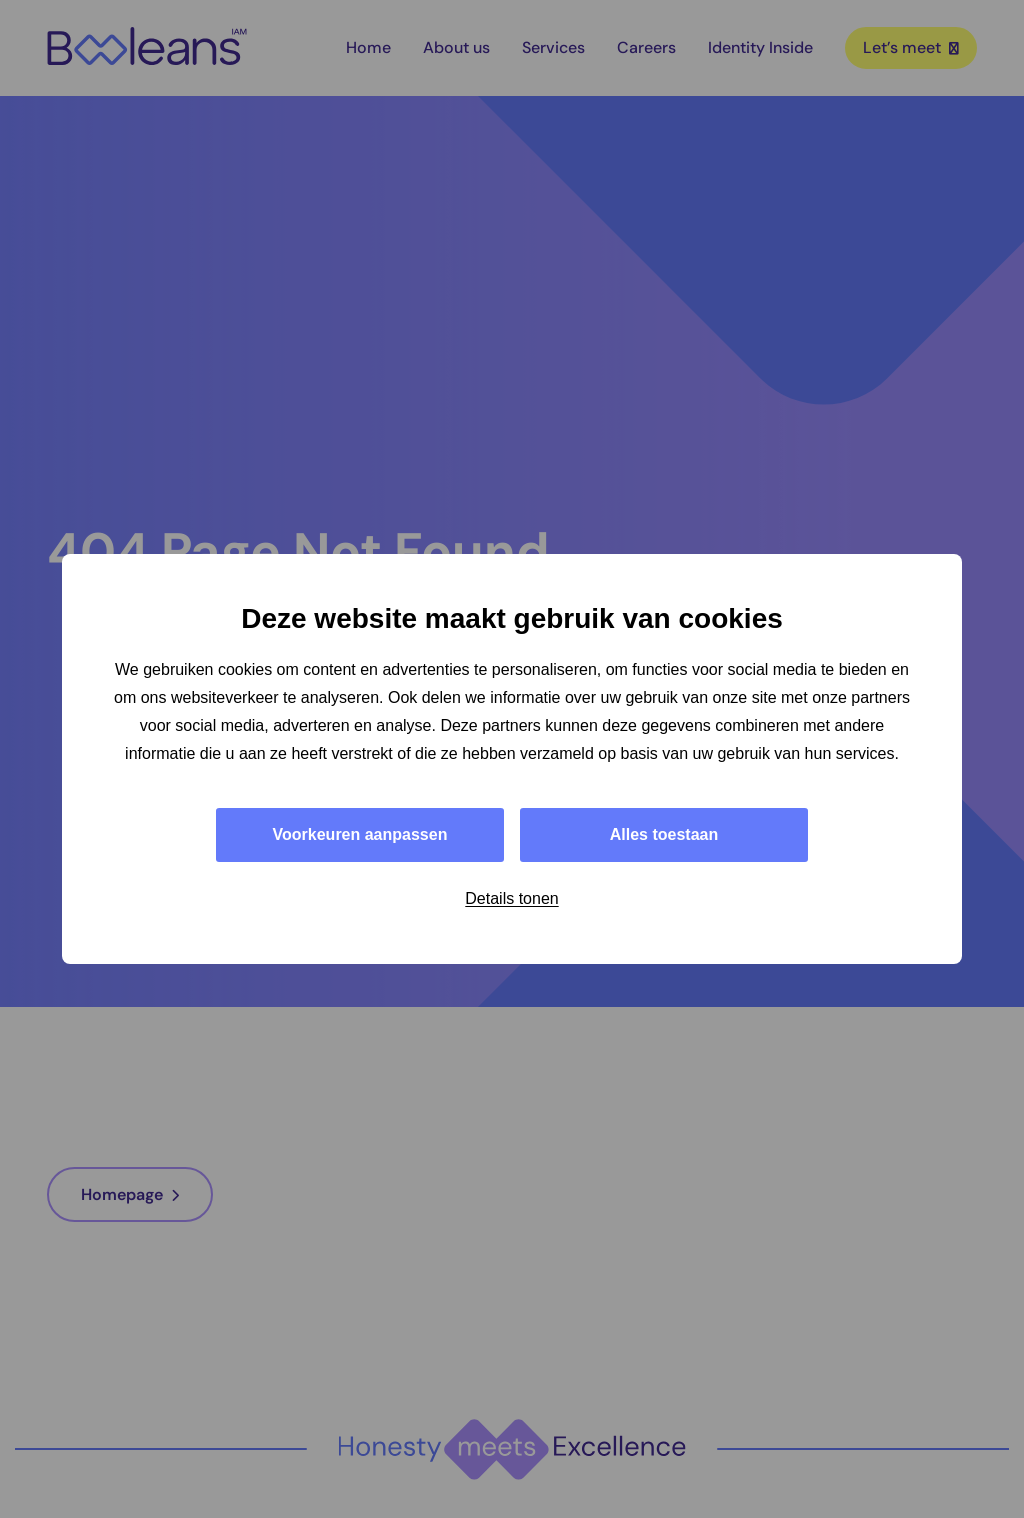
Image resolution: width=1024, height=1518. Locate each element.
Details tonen (511, 898)
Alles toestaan (664, 834)
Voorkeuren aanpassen (360, 834)
